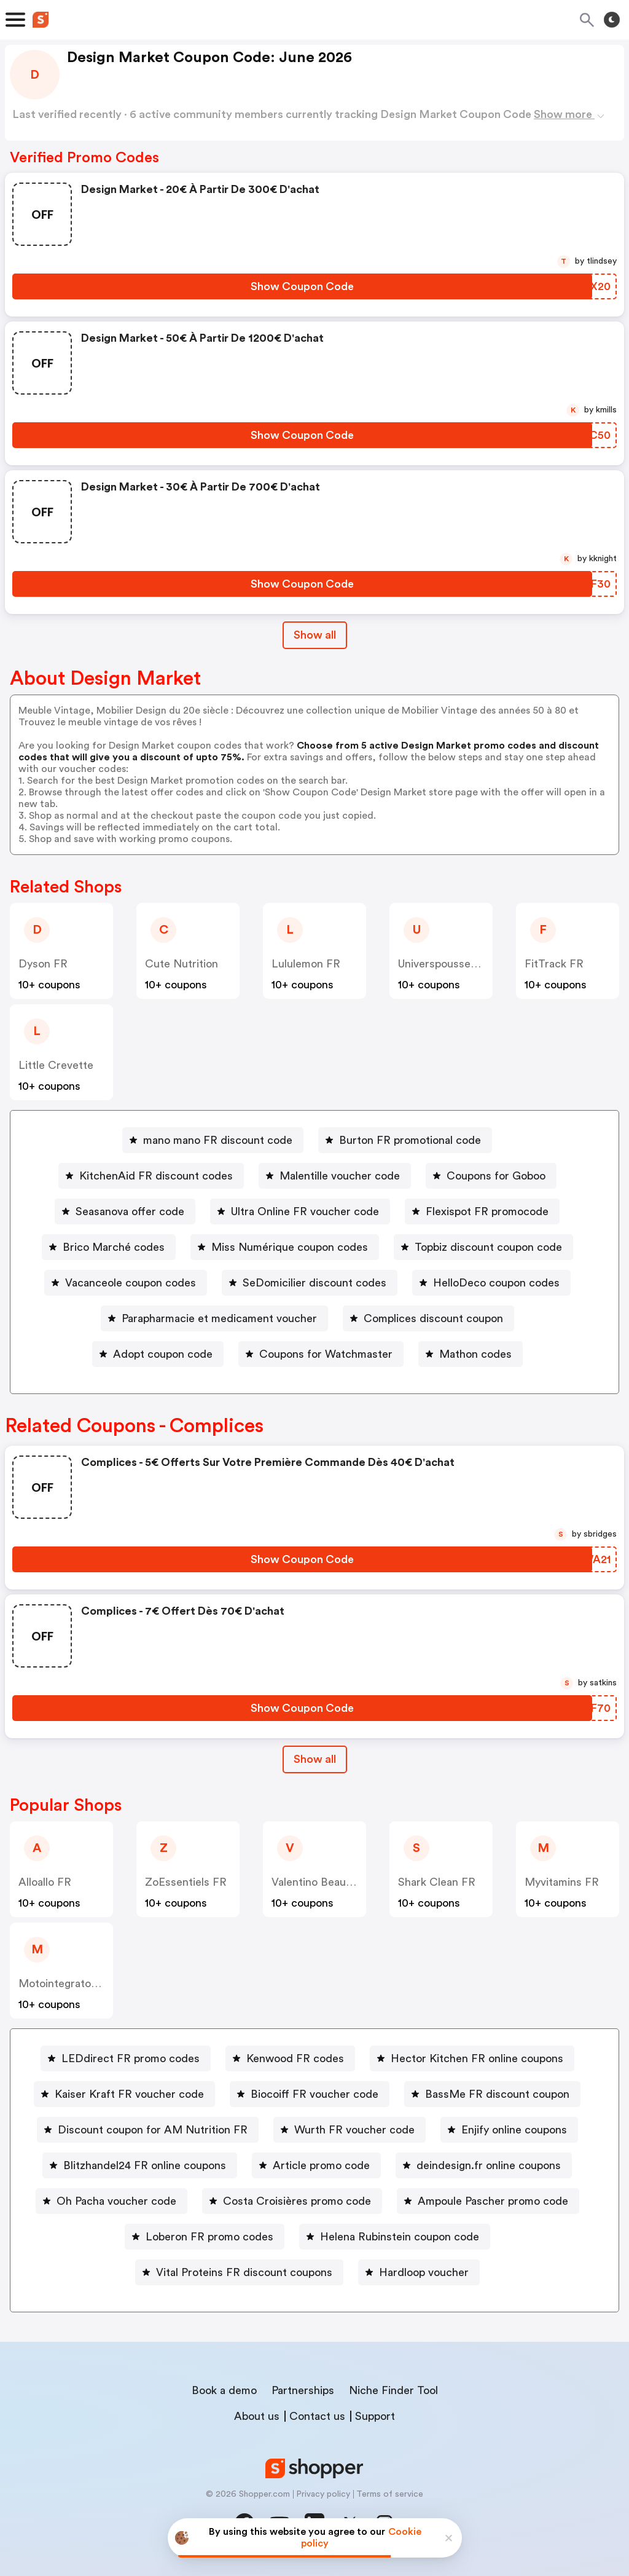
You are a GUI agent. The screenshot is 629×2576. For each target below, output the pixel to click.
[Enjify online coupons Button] (509, 2130)
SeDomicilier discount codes (314, 1282)
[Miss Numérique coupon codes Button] (284, 1247)
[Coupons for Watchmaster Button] (321, 1354)
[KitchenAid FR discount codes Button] (151, 1176)
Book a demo (224, 2390)
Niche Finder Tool (393, 2390)
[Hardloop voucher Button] (419, 2272)
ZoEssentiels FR (186, 1882)
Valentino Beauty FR (322, 1882)
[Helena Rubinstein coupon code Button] (394, 2237)
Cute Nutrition (181, 963)
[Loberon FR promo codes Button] (204, 2237)
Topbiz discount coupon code (488, 1247)
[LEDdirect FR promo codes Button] (126, 2058)
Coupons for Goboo (496, 1175)
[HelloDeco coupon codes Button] (491, 1283)
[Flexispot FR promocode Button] (482, 1211)
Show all (315, 1759)
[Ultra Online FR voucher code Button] (300, 1211)
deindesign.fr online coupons (488, 2165)
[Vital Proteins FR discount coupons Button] (239, 2272)
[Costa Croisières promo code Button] (292, 2201)
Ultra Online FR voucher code (305, 1211)
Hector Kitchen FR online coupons (477, 2058)
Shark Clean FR (436, 1882)
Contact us (317, 2416)
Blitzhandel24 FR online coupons (144, 2165)
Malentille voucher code (339, 1175)
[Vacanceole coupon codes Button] (125, 1283)
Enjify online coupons (514, 2129)
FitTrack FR (554, 963)
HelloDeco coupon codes (496, 1282)
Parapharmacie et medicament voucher (219, 1318)
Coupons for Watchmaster (326, 1354)
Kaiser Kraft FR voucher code (129, 2094)
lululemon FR (306, 963)
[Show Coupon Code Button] (302, 286)
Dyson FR (43, 963)
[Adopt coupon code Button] (158, 1354)
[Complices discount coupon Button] (428, 1318)
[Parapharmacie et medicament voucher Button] (214, 1318)
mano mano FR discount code (217, 1140)
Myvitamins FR (562, 1882)
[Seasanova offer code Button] (125, 1211)
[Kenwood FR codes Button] (290, 2058)
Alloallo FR (44, 1882)
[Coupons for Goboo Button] (491, 1176)
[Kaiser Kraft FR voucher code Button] (124, 2094)
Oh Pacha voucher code (116, 2201)
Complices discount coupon (433, 1318)
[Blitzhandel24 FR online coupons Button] (139, 2165)
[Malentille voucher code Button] (335, 1176)
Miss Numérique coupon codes (289, 1247)
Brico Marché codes (114, 1247)
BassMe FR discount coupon (497, 2094)
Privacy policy (323, 2494)
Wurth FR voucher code (354, 2129)
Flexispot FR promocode (487, 1211)
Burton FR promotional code (410, 1140)
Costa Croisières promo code (297, 2201)
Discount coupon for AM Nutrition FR (153, 2129)
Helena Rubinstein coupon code (399, 2236)
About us (256, 2416)
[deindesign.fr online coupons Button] (484, 2165)
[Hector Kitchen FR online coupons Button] (472, 2058)
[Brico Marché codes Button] (109, 1247)
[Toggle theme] (611, 19)
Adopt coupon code (163, 1354)
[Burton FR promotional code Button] (405, 1140)
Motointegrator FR (65, 1983)
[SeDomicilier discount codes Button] (309, 1283)
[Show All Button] (315, 1759)
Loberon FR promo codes (209, 2236)
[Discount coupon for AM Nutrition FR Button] (148, 2130)
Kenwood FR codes (295, 2058)
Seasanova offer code (130, 1211)
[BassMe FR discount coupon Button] (492, 2094)
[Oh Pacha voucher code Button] (111, 2201)
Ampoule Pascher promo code (493, 2201)
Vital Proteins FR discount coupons (244, 2272)
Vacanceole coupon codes (130, 1282)
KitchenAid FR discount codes (156, 1175)
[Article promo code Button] (316, 2165)
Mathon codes (475, 1354)
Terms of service (389, 2494)
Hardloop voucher (424, 2272)
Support (375, 2416)
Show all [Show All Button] (315, 634)
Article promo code (321, 2165)
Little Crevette (55, 1065)
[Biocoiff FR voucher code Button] (309, 2094)
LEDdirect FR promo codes (130, 2058)
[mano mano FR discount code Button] (212, 1140)
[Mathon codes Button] (470, 1354)
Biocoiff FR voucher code (314, 2094)
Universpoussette (441, 963)
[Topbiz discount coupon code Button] (483, 1247)
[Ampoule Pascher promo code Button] (488, 2201)
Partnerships (303, 2390)
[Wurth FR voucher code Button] (349, 2130)
